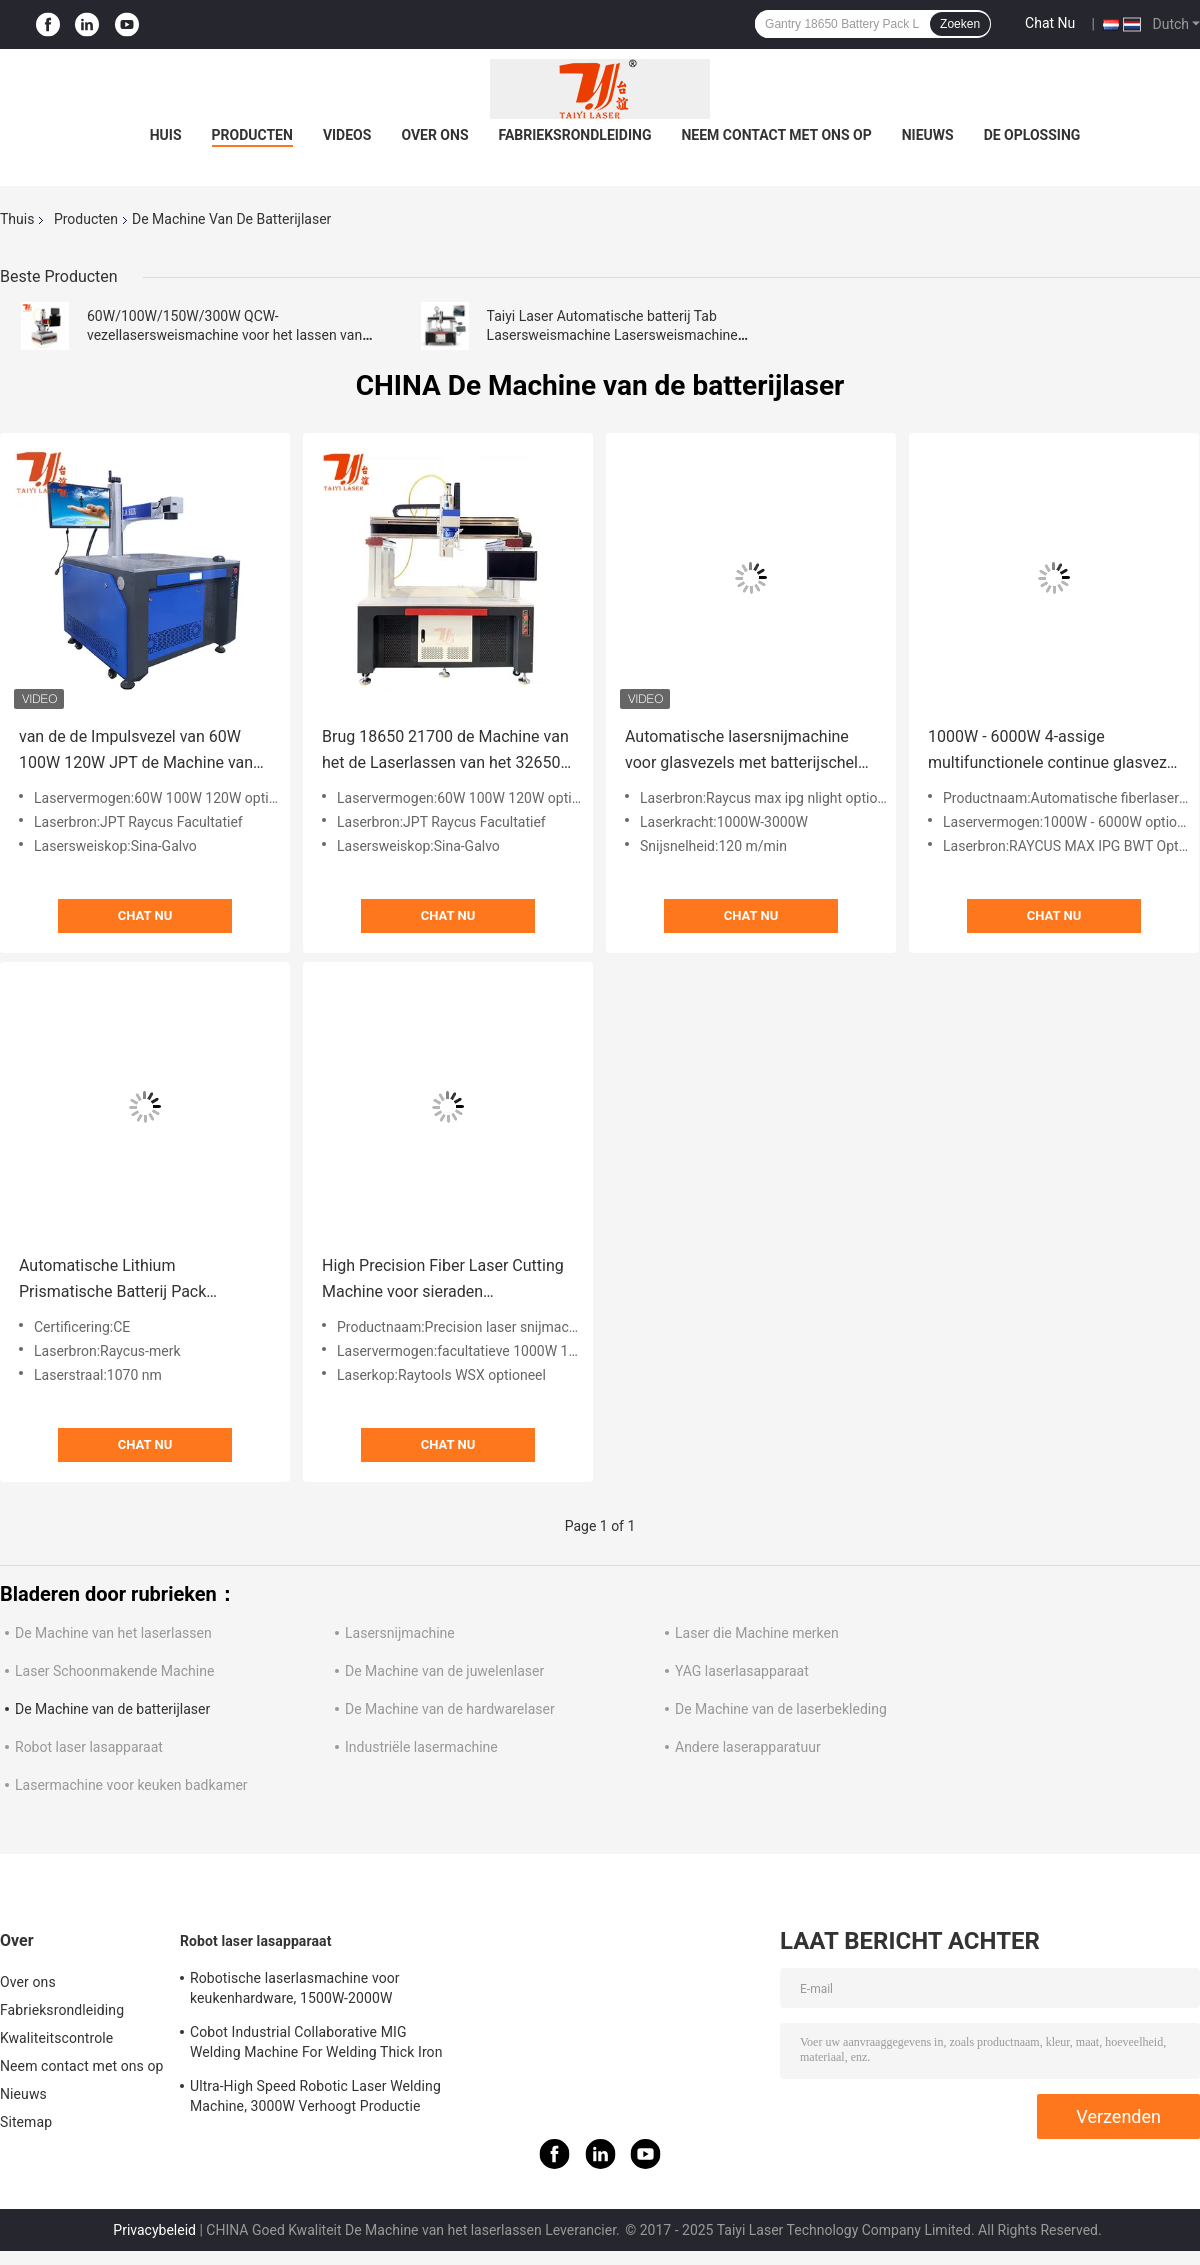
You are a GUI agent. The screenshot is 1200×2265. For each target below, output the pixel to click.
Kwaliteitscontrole (56, 2038)
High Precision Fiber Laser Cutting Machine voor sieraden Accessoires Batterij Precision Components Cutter (443, 1280)
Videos (347, 135)
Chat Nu (1050, 23)
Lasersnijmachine (400, 1633)
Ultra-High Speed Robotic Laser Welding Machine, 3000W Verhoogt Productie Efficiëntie (315, 2099)
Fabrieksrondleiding (575, 135)
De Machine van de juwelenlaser (444, 1671)
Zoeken (960, 24)
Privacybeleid (154, 2230)
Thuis (17, 219)
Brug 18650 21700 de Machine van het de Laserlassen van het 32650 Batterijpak (445, 751)
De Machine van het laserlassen (113, 1633)
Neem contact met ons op (776, 135)
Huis (166, 135)
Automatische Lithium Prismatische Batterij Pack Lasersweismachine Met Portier (131, 1280)
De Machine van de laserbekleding (781, 1709)
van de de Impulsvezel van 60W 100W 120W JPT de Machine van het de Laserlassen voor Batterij (136, 751)
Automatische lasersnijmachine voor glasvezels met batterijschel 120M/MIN (741, 751)
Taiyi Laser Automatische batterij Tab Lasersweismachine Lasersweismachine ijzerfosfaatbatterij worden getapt (612, 335)
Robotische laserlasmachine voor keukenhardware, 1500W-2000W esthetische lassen (295, 1991)
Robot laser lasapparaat (89, 1747)
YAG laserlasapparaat (742, 1671)
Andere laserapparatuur (748, 1747)
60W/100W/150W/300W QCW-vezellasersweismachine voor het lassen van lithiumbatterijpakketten (224, 335)
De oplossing (1032, 135)
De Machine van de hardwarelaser (450, 1709)
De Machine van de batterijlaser (112, 1709)
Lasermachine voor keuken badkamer (131, 1785)
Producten (252, 135)
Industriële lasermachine (421, 1747)
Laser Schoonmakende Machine (114, 1671)
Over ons (434, 135)
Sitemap (26, 2122)
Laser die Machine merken (757, 1633)
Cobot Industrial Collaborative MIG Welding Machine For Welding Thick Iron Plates (316, 2045)
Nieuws (928, 135)
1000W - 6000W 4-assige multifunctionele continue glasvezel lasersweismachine (1053, 751)
